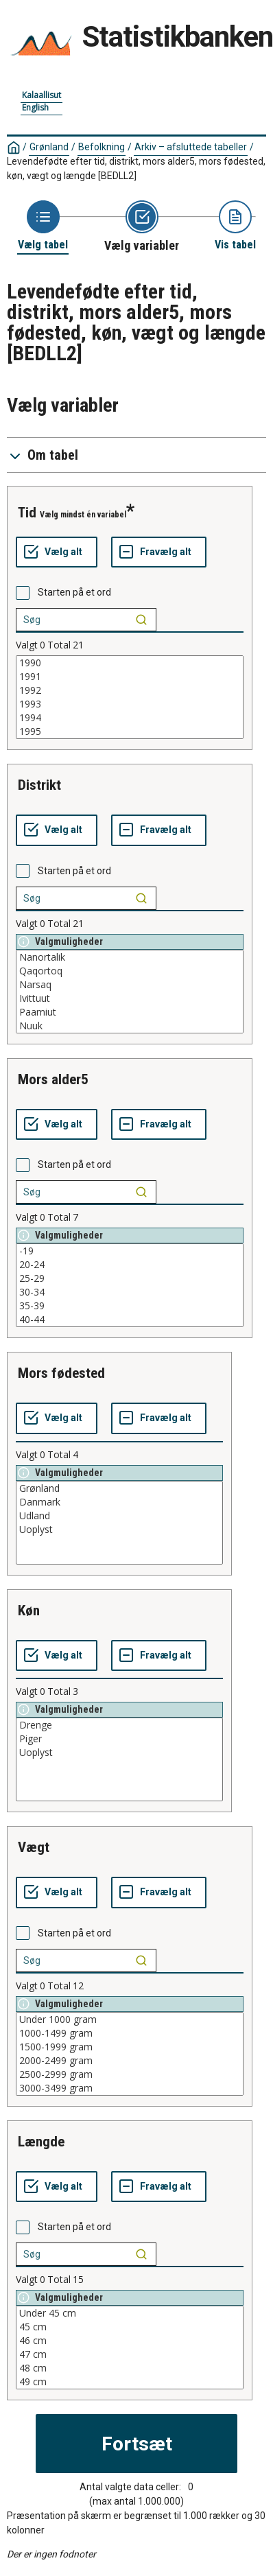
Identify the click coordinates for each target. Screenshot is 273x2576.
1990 (129, 663)
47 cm (129, 2354)
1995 (129, 731)
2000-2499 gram (129, 2061)
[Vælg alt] (56, 552)
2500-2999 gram (129, 2074)
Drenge (119, 1725)
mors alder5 (53, 1079)
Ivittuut (129, 998)
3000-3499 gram (129, 2088)
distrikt (39, 785)
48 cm (129, 2368)
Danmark (119, 1502)
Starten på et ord (74, 592)
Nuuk (129, 1026)
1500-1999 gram (129, 2047)
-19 (129, 1251)
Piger (119, 1739)
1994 (129, 718)
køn (29, 1610)
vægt (33, 1847)
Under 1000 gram (129, 2019)
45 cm (129, 2327)
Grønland (49, 146)
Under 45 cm (129, 2313)
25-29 (129, 1278)
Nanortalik (129, 957)
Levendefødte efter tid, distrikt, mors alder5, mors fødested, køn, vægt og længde (136, 168)
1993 (129, 704)
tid (27, 512)
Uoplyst (119, 1529)
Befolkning (101, 146)
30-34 (129, 1292)
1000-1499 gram (129, 2033)
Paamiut (129, 1012)
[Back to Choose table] (43, 226)
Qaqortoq (129, 971)
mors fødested (61, 1373)
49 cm (129, 2382)
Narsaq (129, 985)
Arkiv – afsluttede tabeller (190, 146)
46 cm (129, 2340)
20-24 (129, 1265)
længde (41, 2141)
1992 (129, 690)
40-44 (129, 1319)
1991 (129, 676)
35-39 (129, 1306)
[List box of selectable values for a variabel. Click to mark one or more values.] (130, 697)
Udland (119, 1516)
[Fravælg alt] (158, 552)
